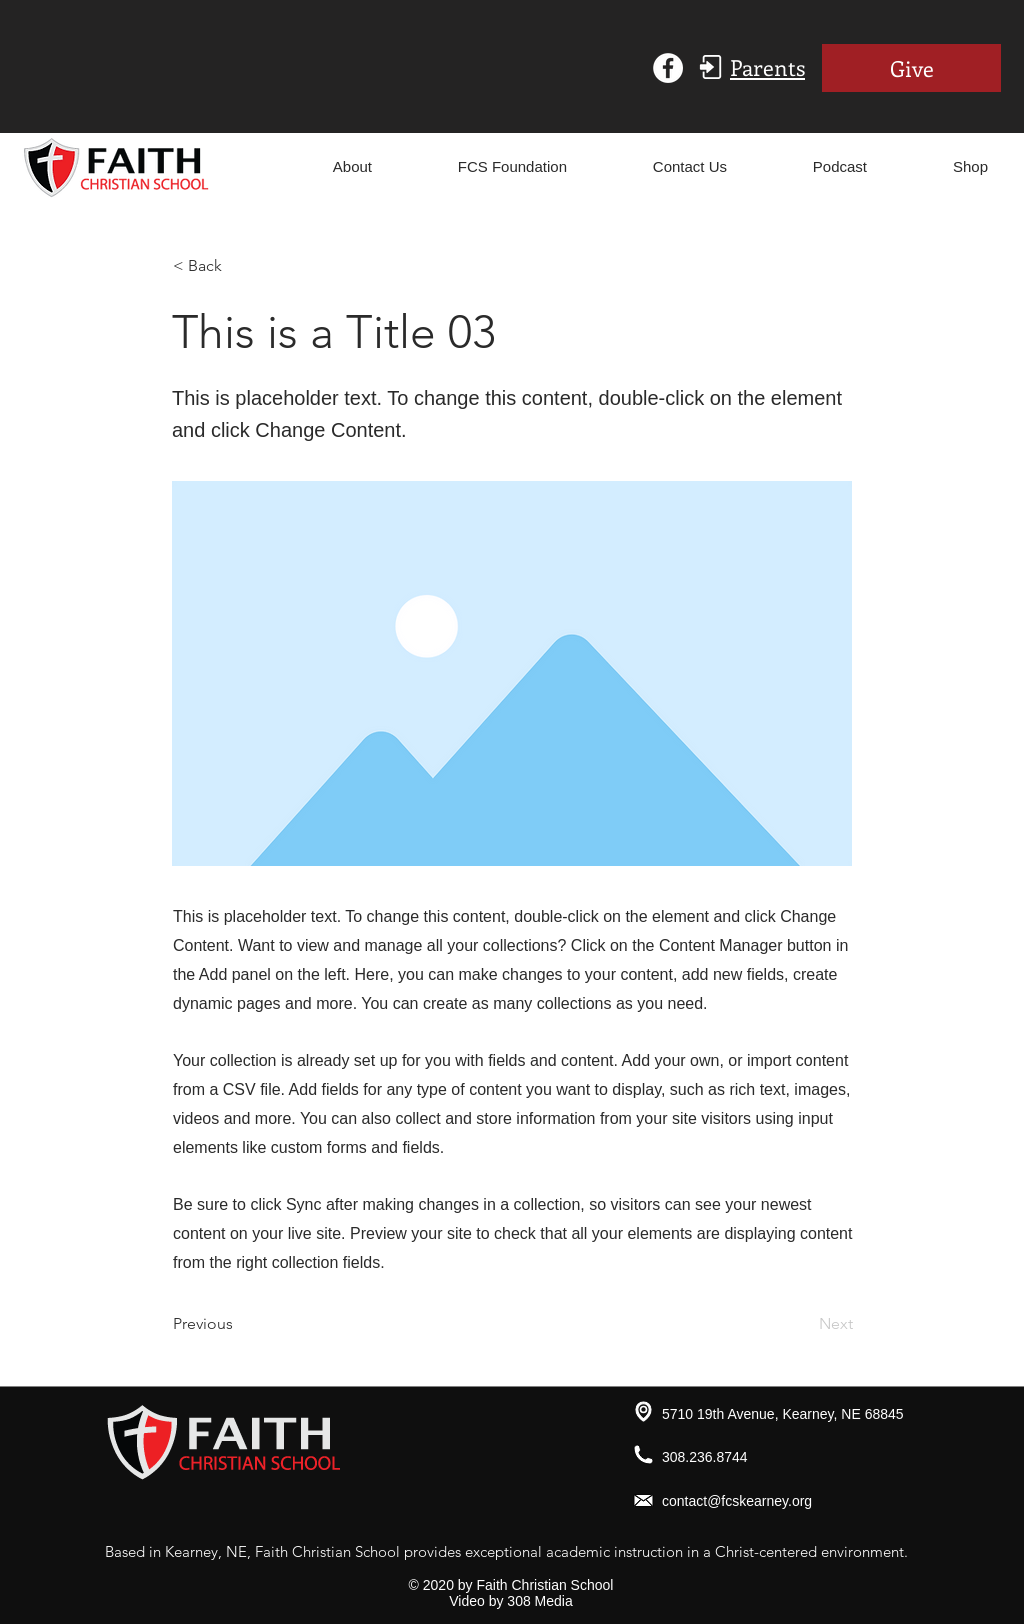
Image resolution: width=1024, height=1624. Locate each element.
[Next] (803, 1324)
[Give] (911, 68)
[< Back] (239, 266)
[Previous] (239, 1324)
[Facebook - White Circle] (668, 68)
